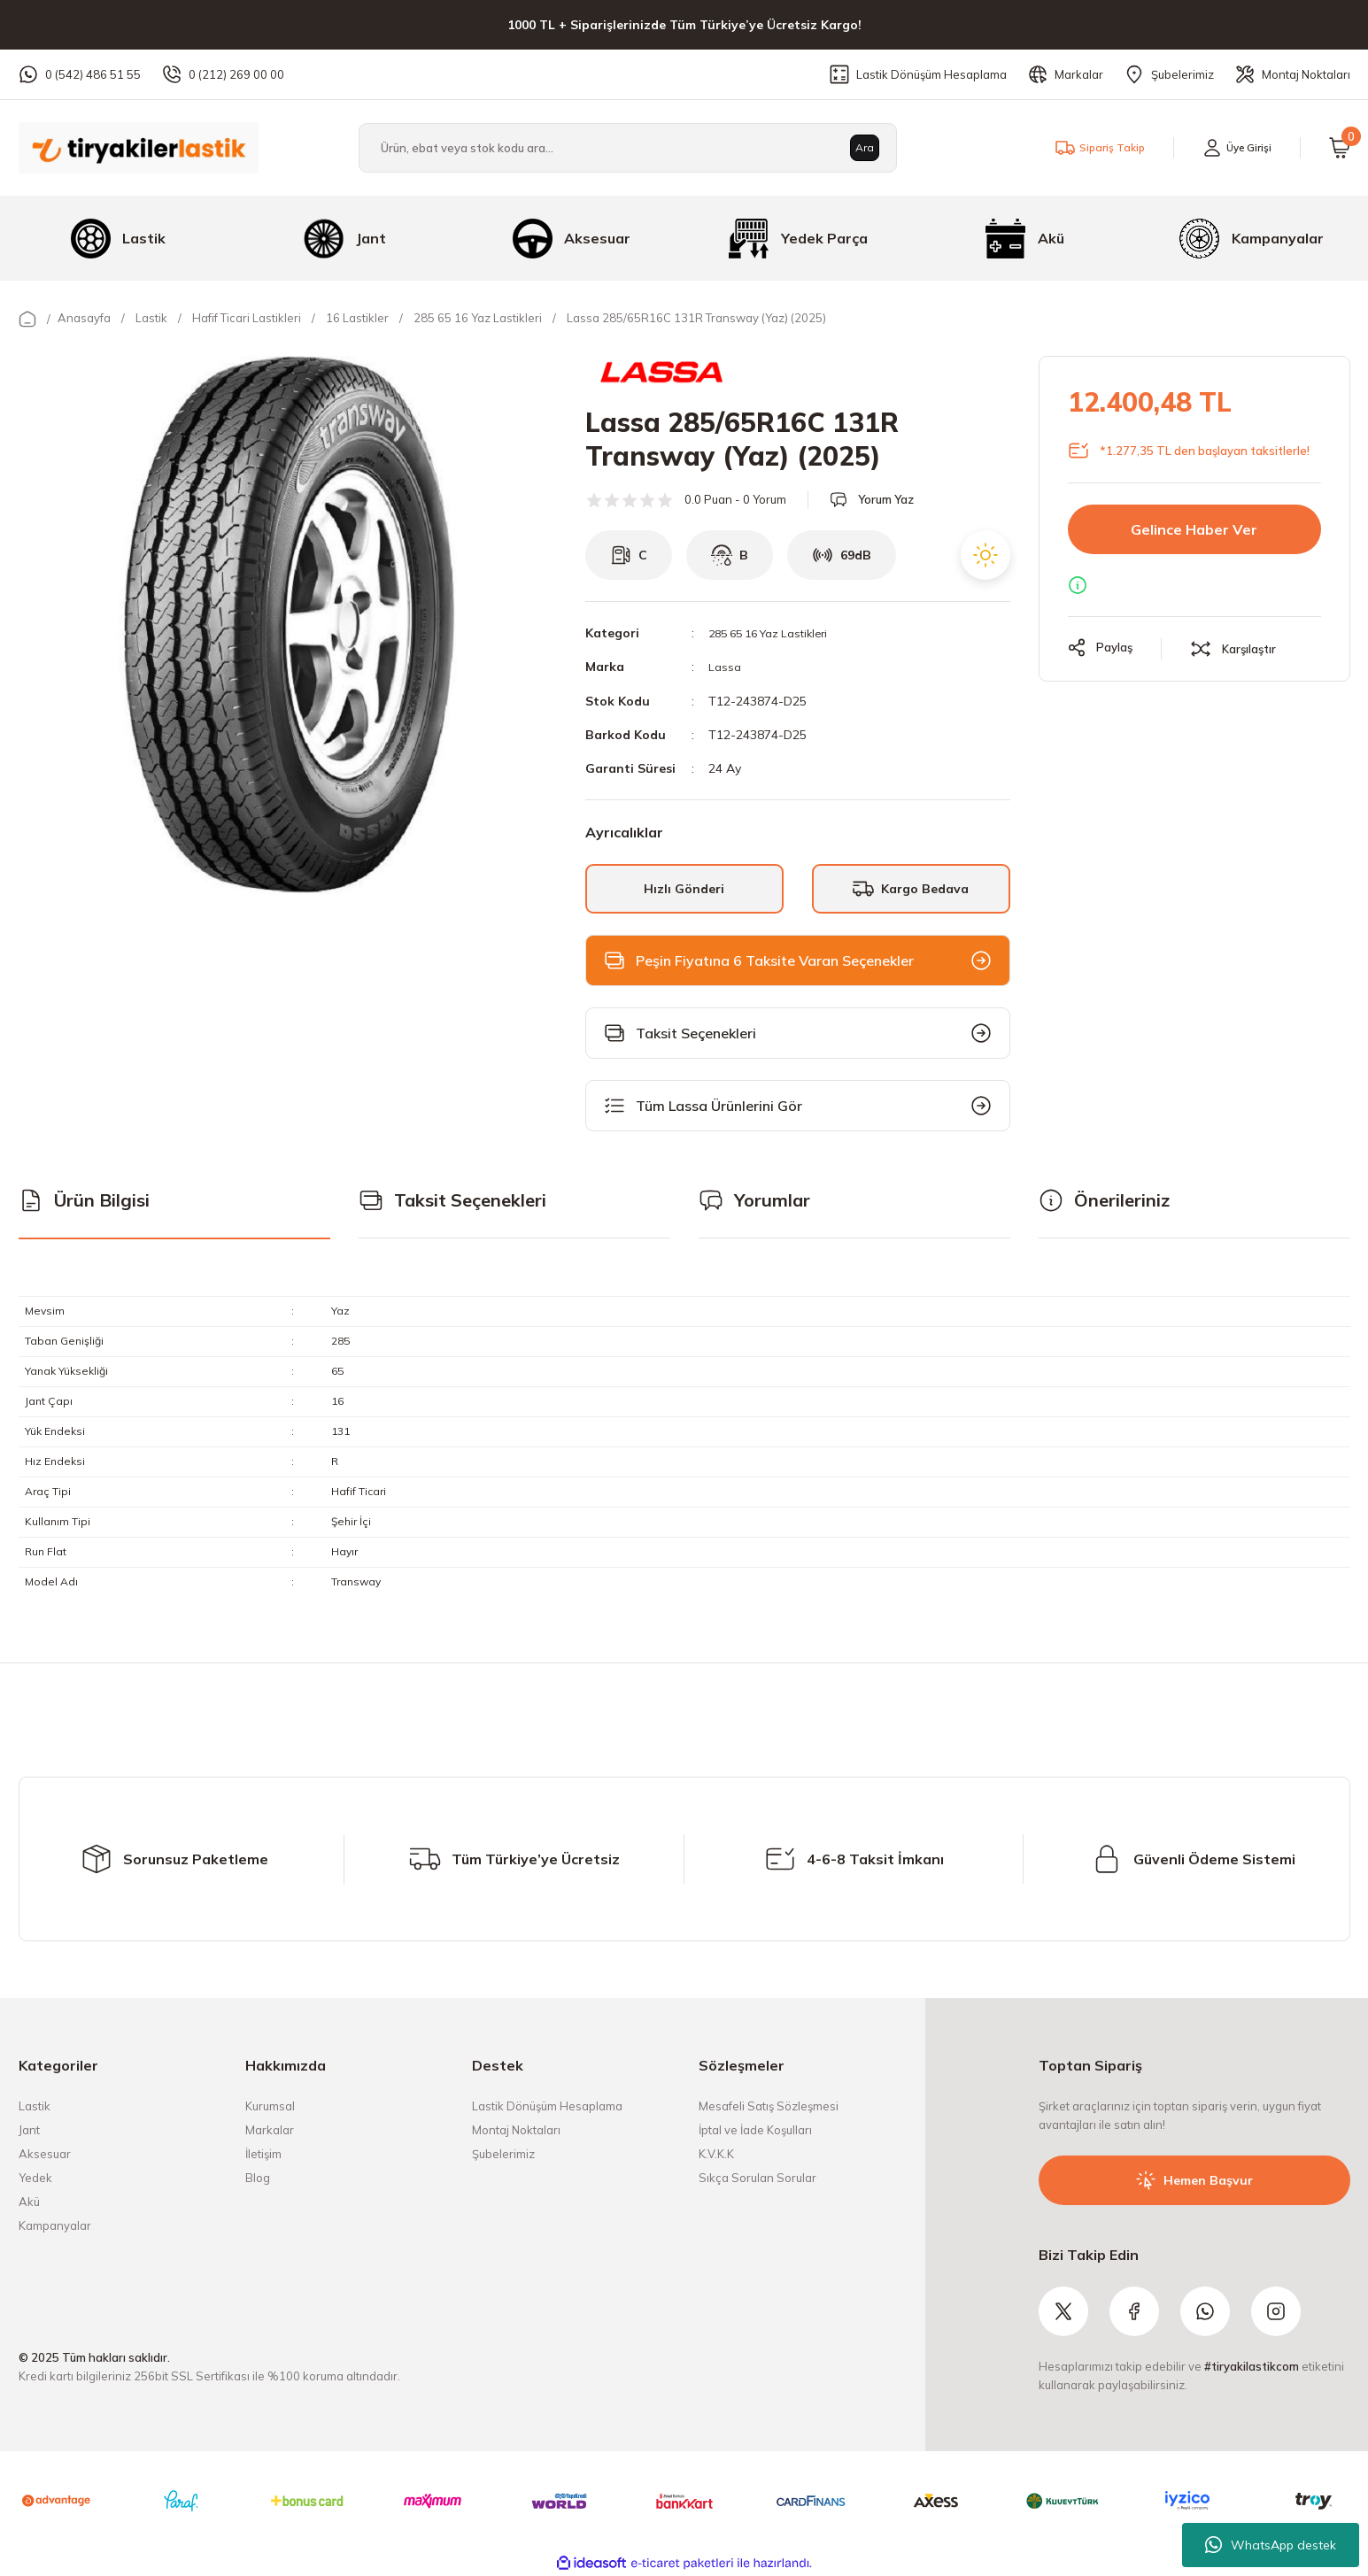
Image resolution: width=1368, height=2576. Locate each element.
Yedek (35, 2177)
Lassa (725, 667)
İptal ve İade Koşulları (755, 2129)
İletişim (263, 2153)
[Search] (628, 148)
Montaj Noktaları (516, 2129)
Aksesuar (45, 2153)
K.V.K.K (716, 2153)
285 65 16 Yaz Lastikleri (776, 633)
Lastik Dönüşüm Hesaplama (547, 2105)
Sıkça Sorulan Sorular (757, 2177)
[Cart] (1339, 147)
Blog (257, 2177)
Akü (29, 2201)
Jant (29, 2129)
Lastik (34, 2105)
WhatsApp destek (1270, 2545)
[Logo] (139, 146)
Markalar (269, 2129)
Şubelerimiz (503, 2153)
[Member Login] (1232, 148)
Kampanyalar (55, 2224)
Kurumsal (270, 2105)
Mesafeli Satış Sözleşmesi (769, 2105)
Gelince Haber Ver (1194, 529)
